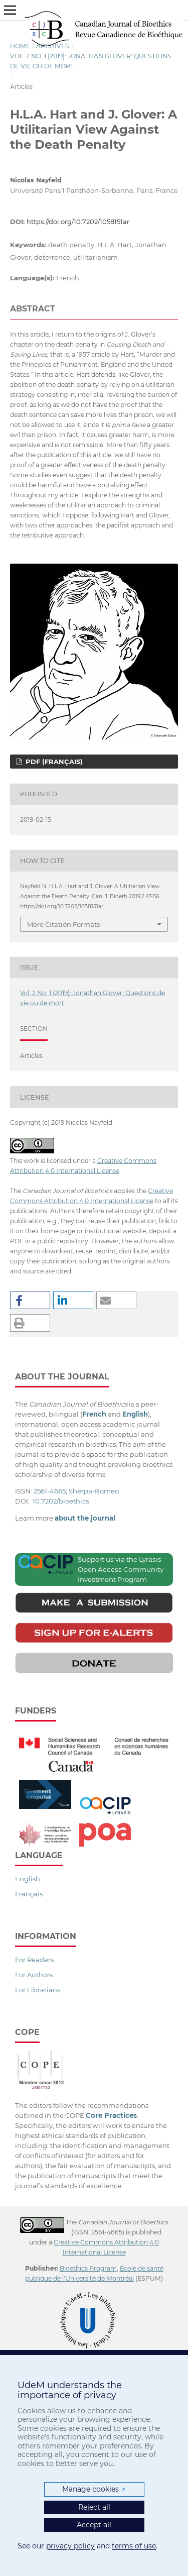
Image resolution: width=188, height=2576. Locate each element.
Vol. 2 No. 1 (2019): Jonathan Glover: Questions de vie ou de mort (90, 61)
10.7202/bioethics (61, 1501)
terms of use (134, 2545)
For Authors (34, 1975)
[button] (30, 1300)
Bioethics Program (88, 2268)
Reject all (94, 2507)
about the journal (85, 1518)
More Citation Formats (63, 924)
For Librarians (37, 1990)
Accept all (94, 2524)
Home (20, 46)
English (27, 1879)
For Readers (34, 1960)
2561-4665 (50, 1491)
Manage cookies (94, 2489)
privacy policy (70, 2545)
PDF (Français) (53, 762)
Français (29, 1894)
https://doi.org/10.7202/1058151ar (78, 222)
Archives (52, 46)
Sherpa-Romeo (94, 1491)
